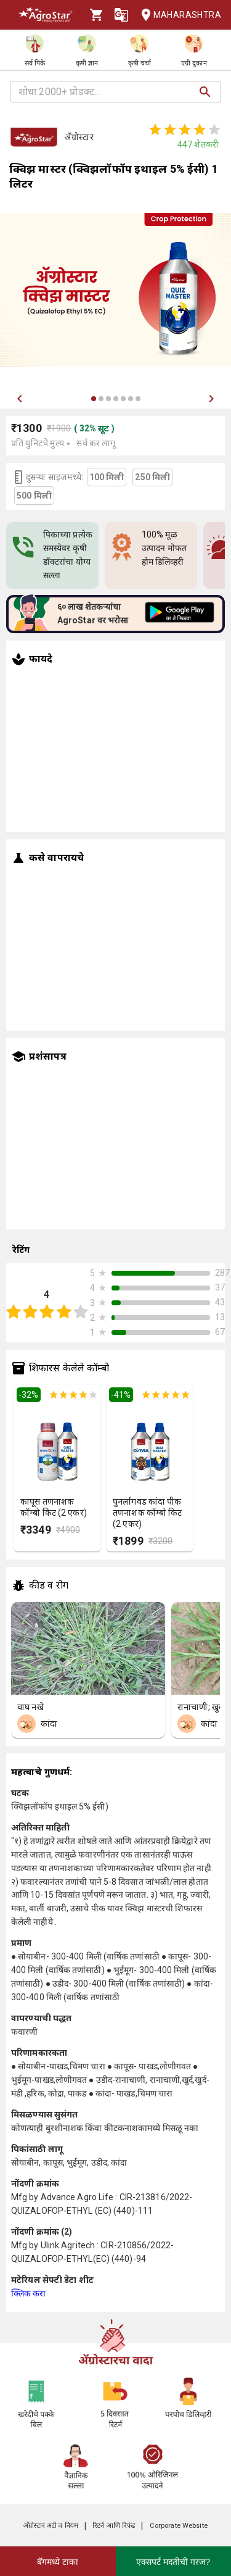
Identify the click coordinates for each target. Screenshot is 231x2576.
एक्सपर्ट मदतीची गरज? (173, 2562)
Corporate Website (179, 2526)
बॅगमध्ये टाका (57, 2562)
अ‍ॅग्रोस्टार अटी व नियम (50, 2526)
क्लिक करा (28, 2293)
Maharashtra (177, 15)
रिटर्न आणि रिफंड (113, 2526)
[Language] (121, 14)
